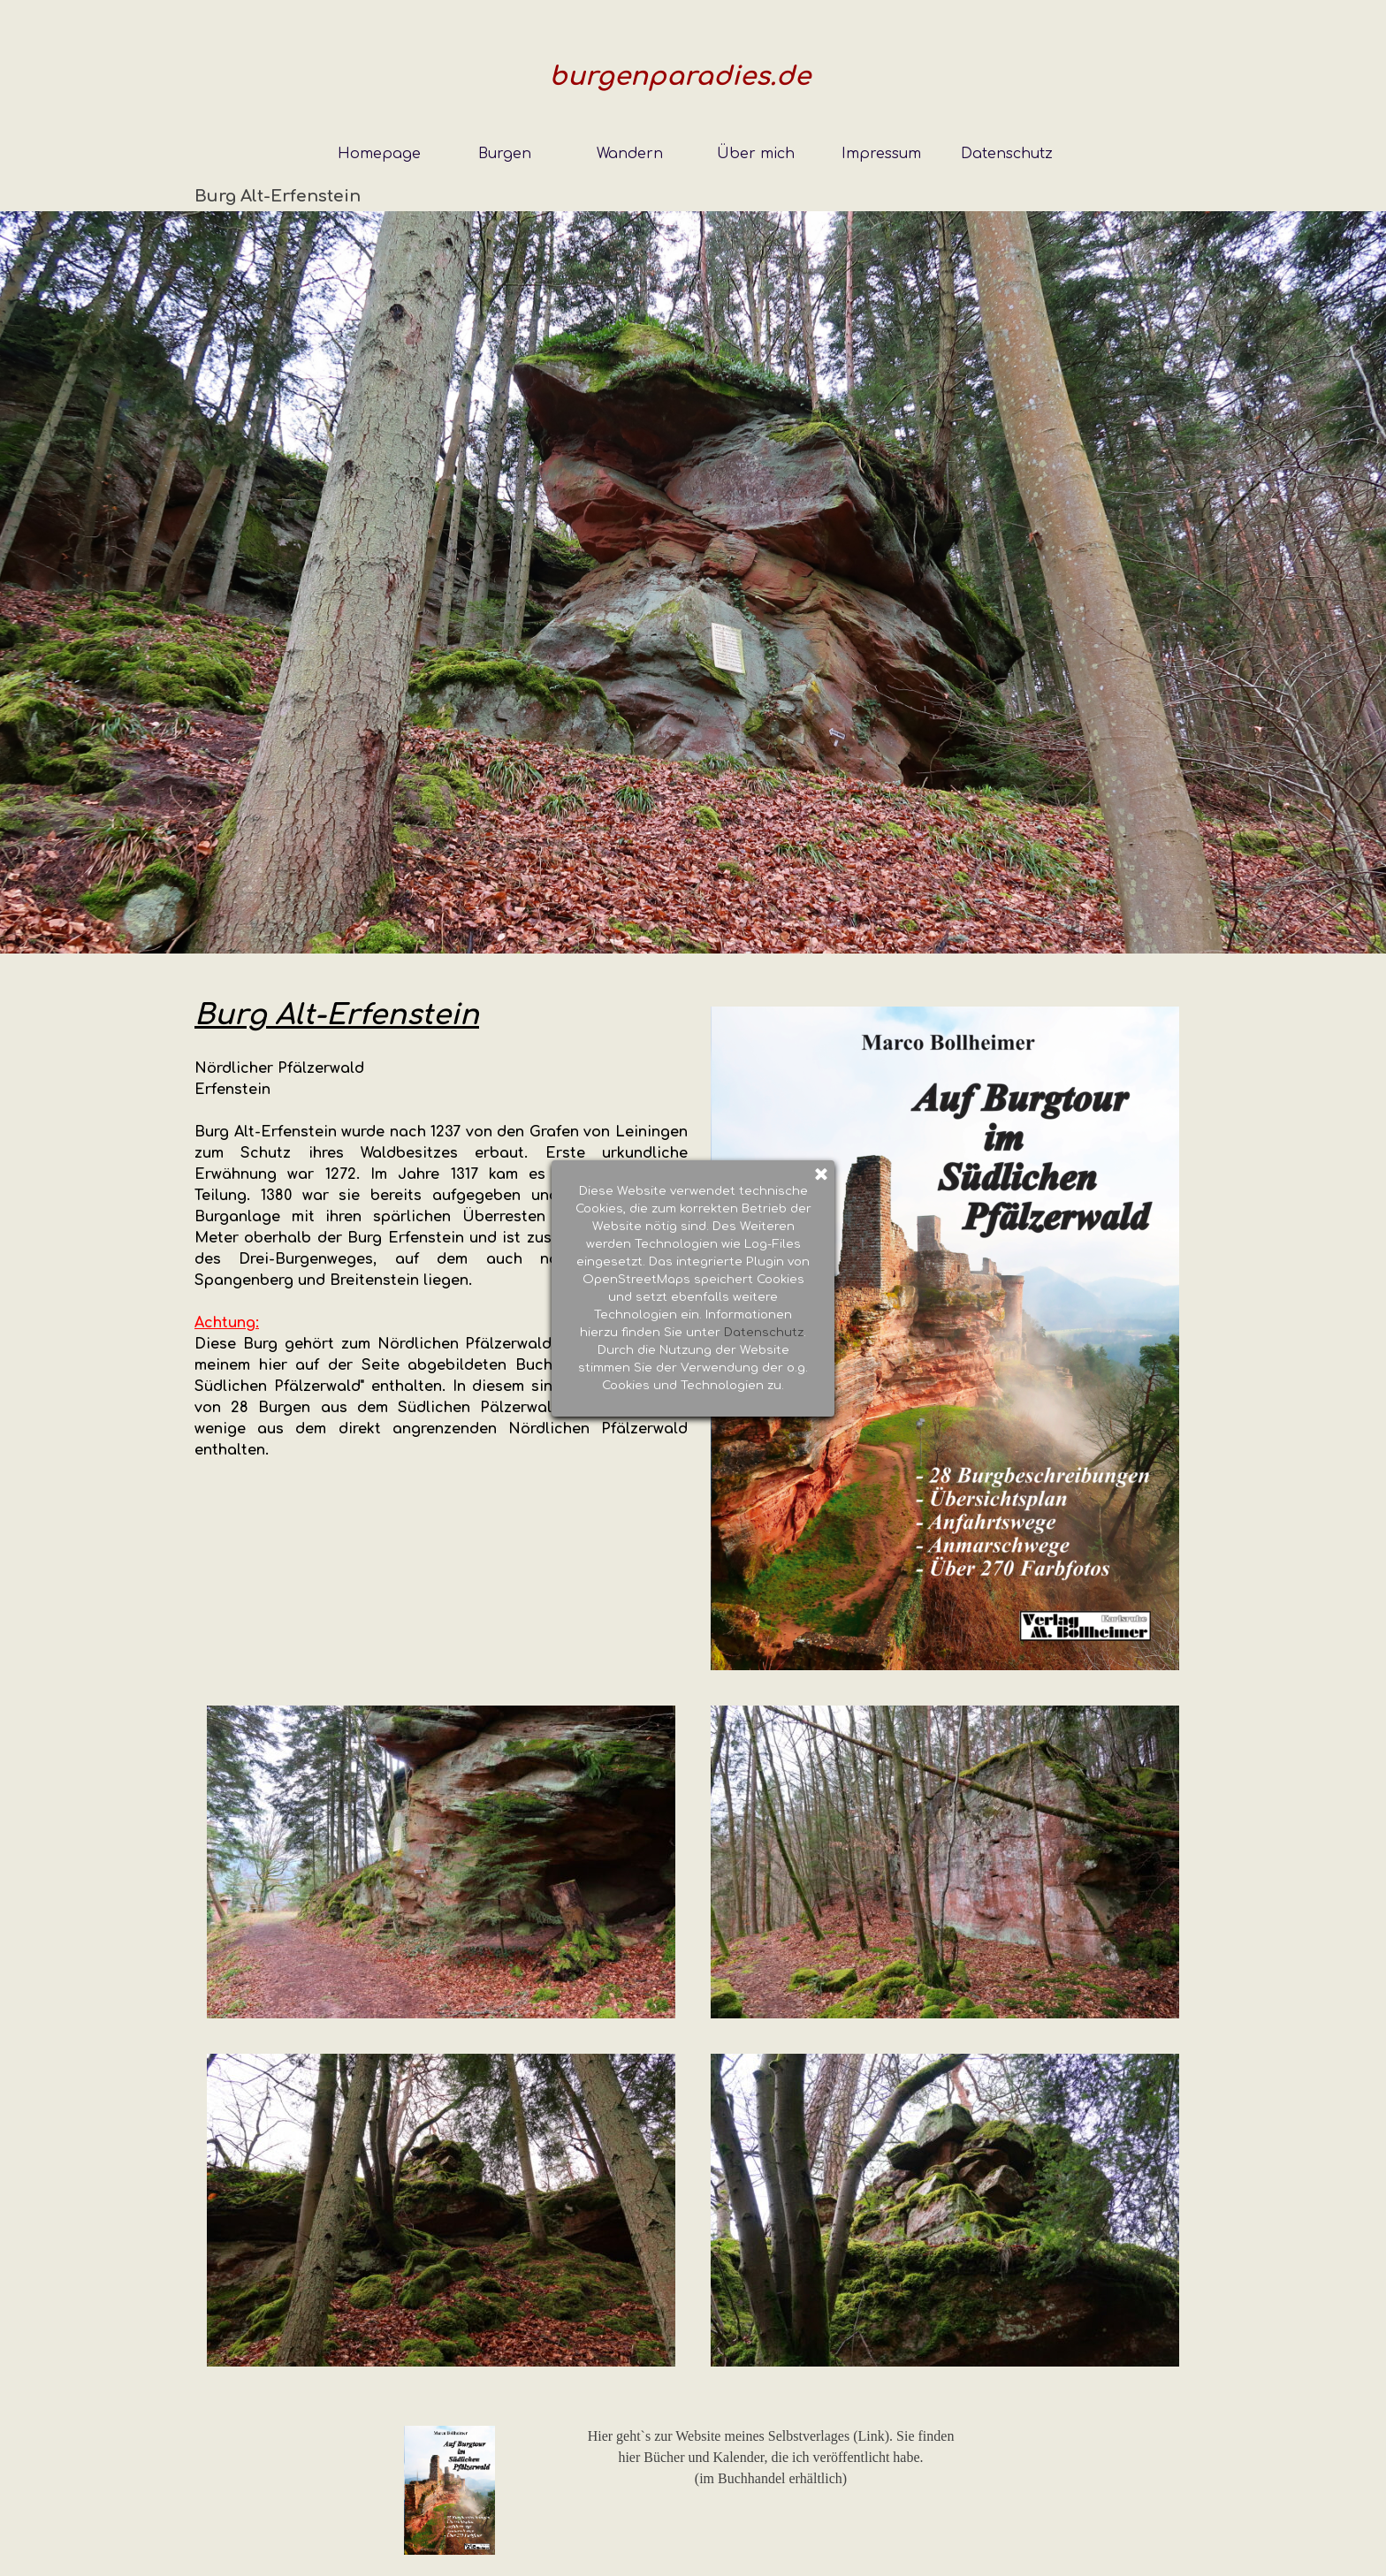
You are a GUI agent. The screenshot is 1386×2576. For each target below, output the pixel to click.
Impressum (881, 154)
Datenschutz (1007, 154)
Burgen (504, 154)
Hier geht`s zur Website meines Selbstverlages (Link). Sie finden (771, 2435)
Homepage (379, 154)
